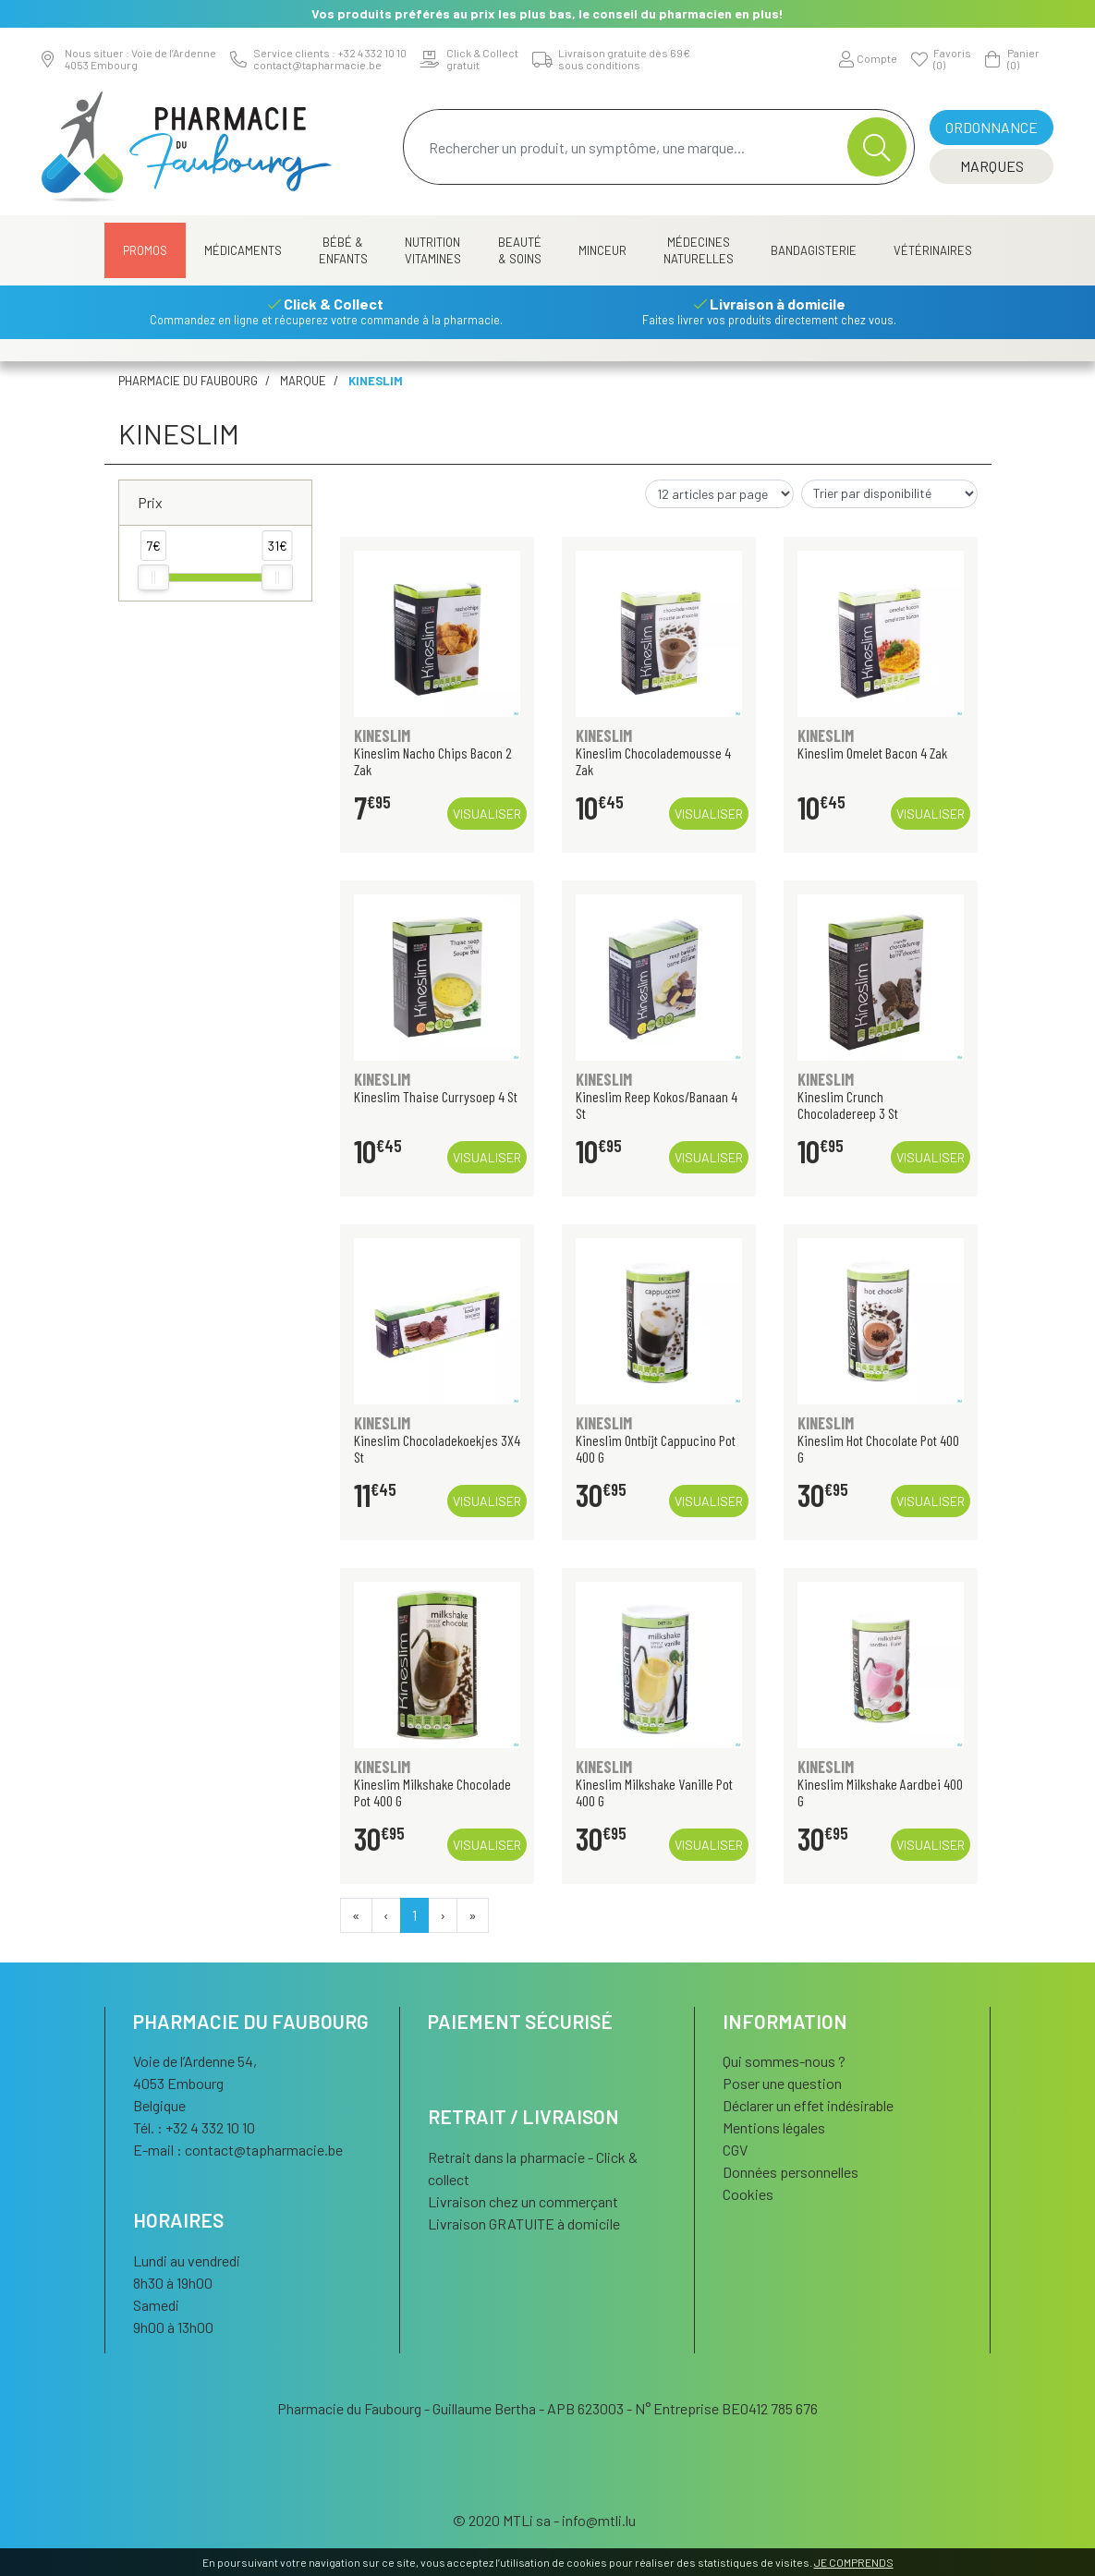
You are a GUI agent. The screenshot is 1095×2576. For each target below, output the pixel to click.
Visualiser (487, 813)
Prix (150, 502)
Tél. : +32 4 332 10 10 (194, 2127)
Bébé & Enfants (343, 250)
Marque (303, 380)
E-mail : (238, 2149)
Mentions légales (774, 2127)
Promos (145, 250)
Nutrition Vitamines (433, 250)
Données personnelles (790, 2172)
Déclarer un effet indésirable (808, 2105)
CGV (735, 2149)
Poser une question (782, 2083)
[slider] (153, 577)
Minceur (602, 250)
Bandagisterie (814, 250)
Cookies (748, 2194)
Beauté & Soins (519, 250)
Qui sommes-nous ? (784, 2061)
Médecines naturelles (698, 250)
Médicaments (243, 250)
